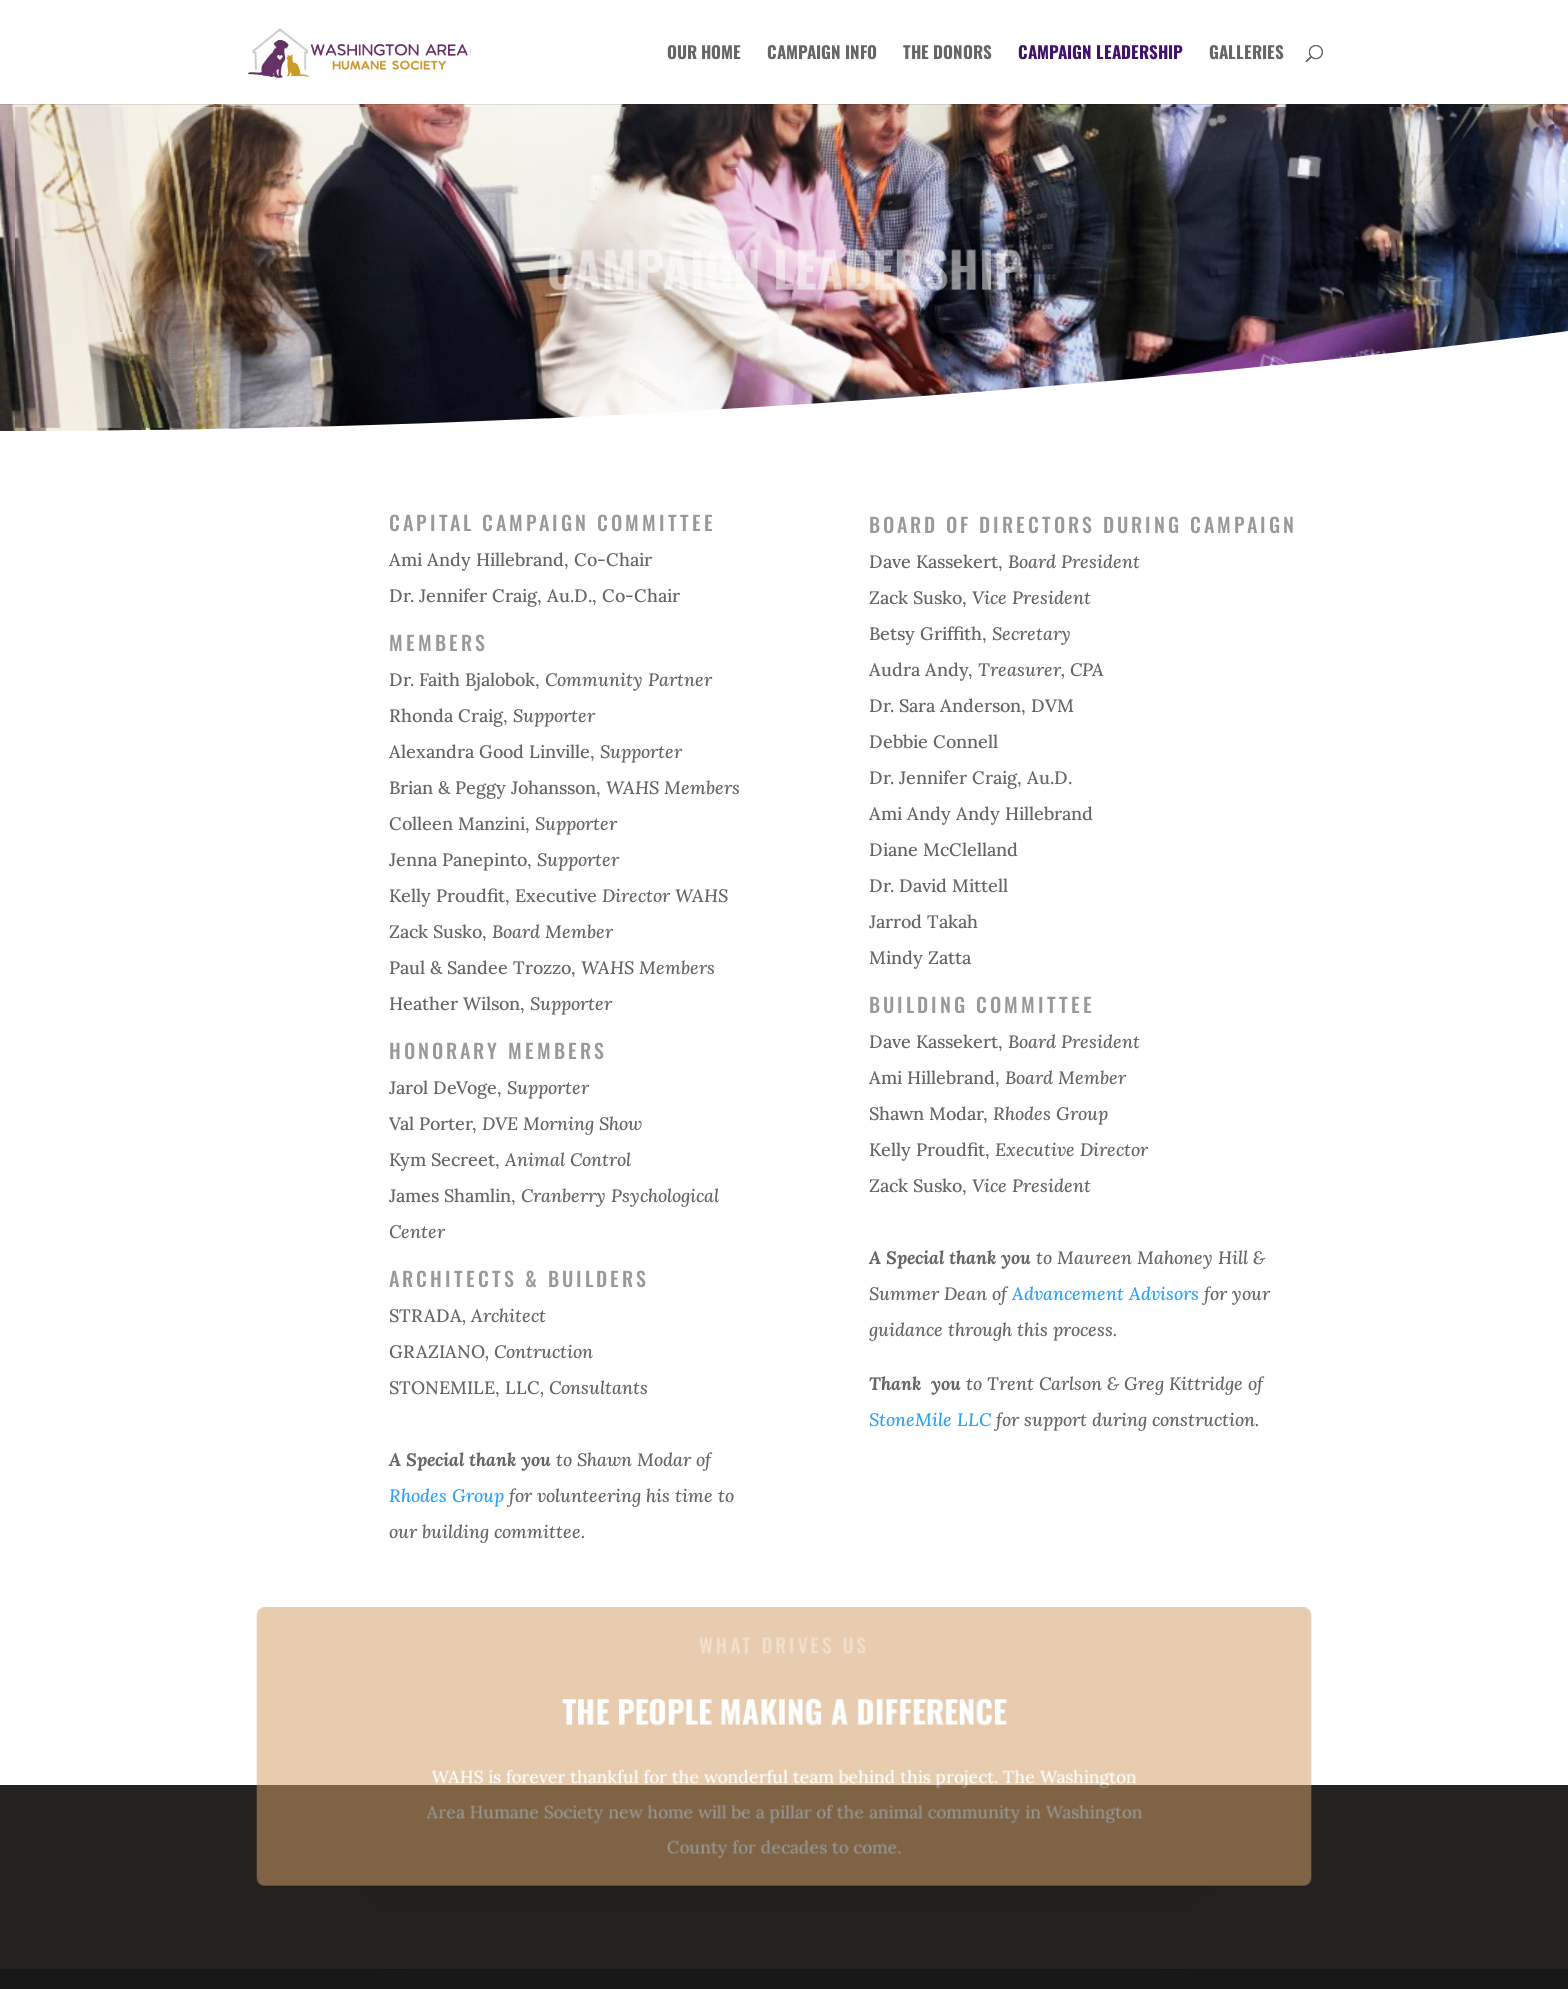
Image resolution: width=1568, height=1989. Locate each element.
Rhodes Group (446, 1495)
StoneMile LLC (930, 1419)
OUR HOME (704, 54)
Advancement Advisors (1105, 1293)
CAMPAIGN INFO (822, 54)
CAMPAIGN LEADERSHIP (1100, 54)
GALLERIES (1246, 54)
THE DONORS (947, 54)
